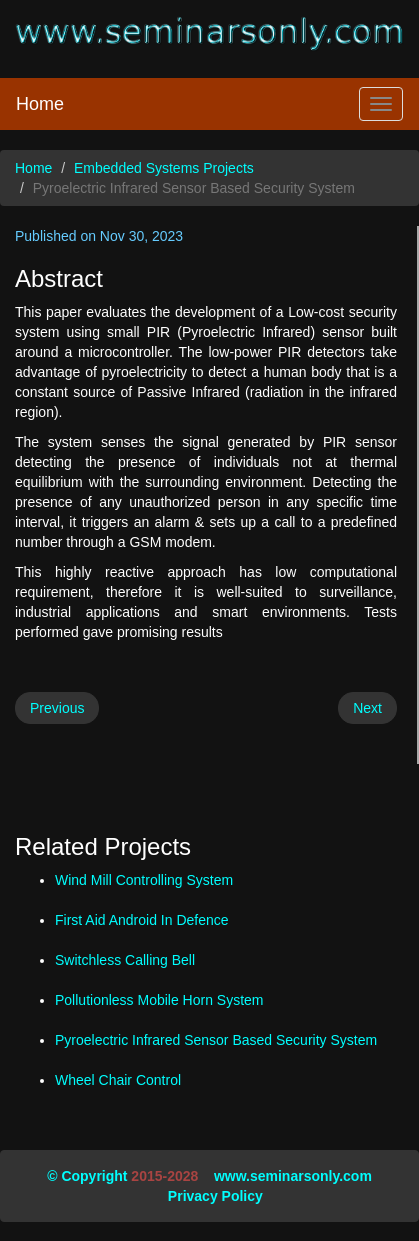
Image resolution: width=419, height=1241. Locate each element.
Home (40, 104)
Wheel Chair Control (118, 1080)
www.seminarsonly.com (293, 1176)
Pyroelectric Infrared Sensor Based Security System (216, 1040)
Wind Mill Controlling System (144, 880)
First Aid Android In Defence (142, 920)
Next (367, 708)
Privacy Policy (215, 1196)
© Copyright (87, 1176)
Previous (57, 708)
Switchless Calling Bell (125, 960)
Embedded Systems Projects (164, 168)
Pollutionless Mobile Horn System (159, 1000)
